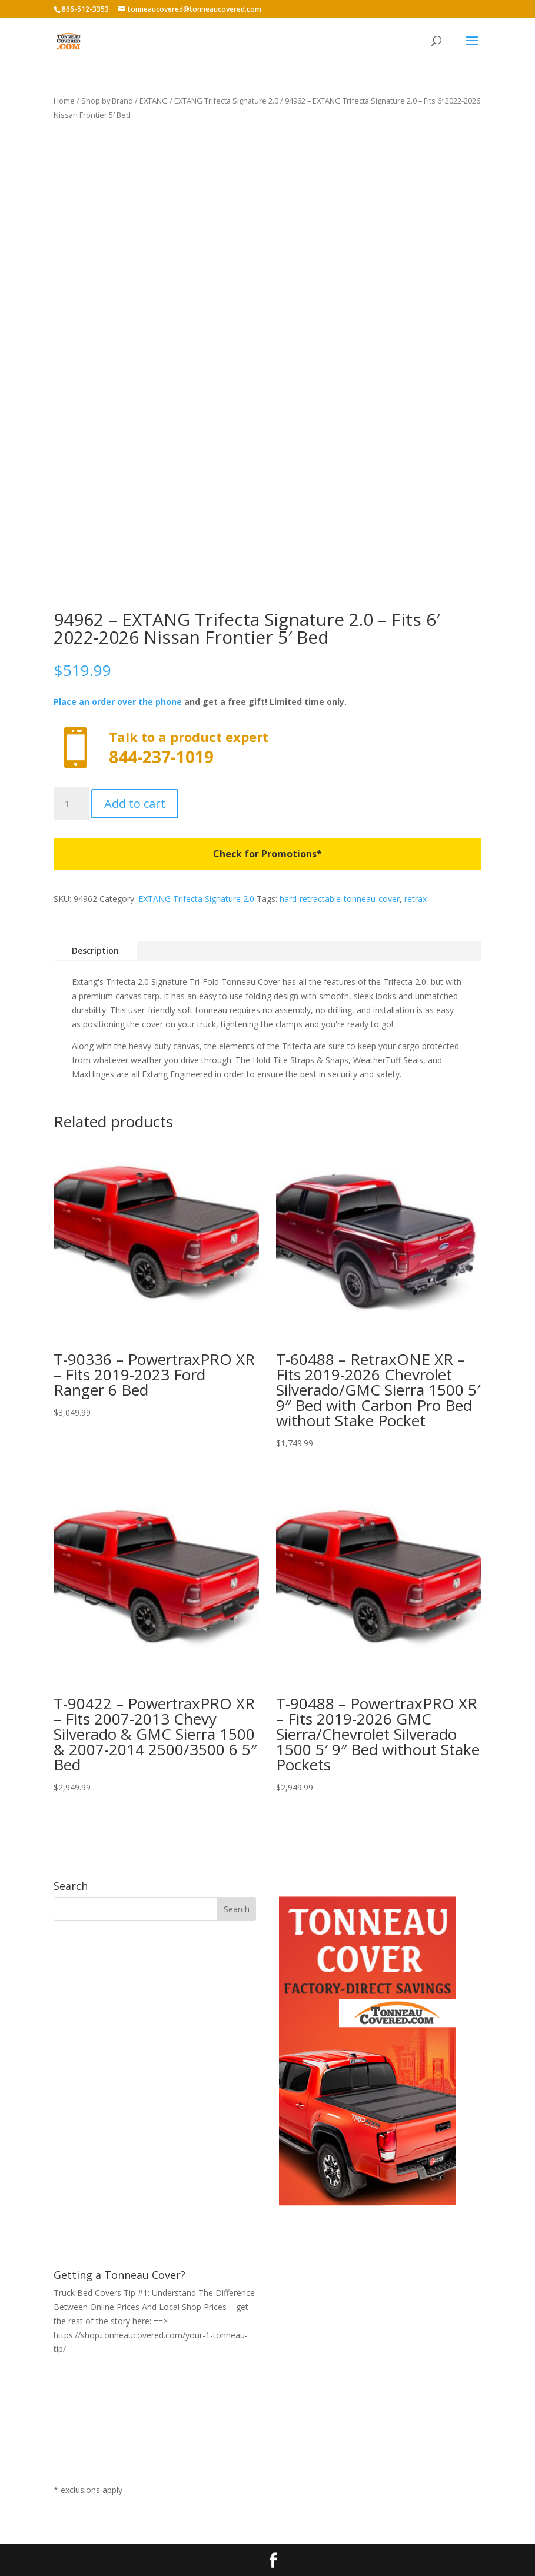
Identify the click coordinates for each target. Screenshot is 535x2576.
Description (95, 950)
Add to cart (134, 803)
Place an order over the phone (118, 701)
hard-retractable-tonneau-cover (340, 898)
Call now (267, 748)
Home (64, 100)
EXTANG (153, 100)
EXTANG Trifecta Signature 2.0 (226, 100)
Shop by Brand (107, 100)
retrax (415, 898)
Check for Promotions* (267, 853)
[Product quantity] (71, 803)
